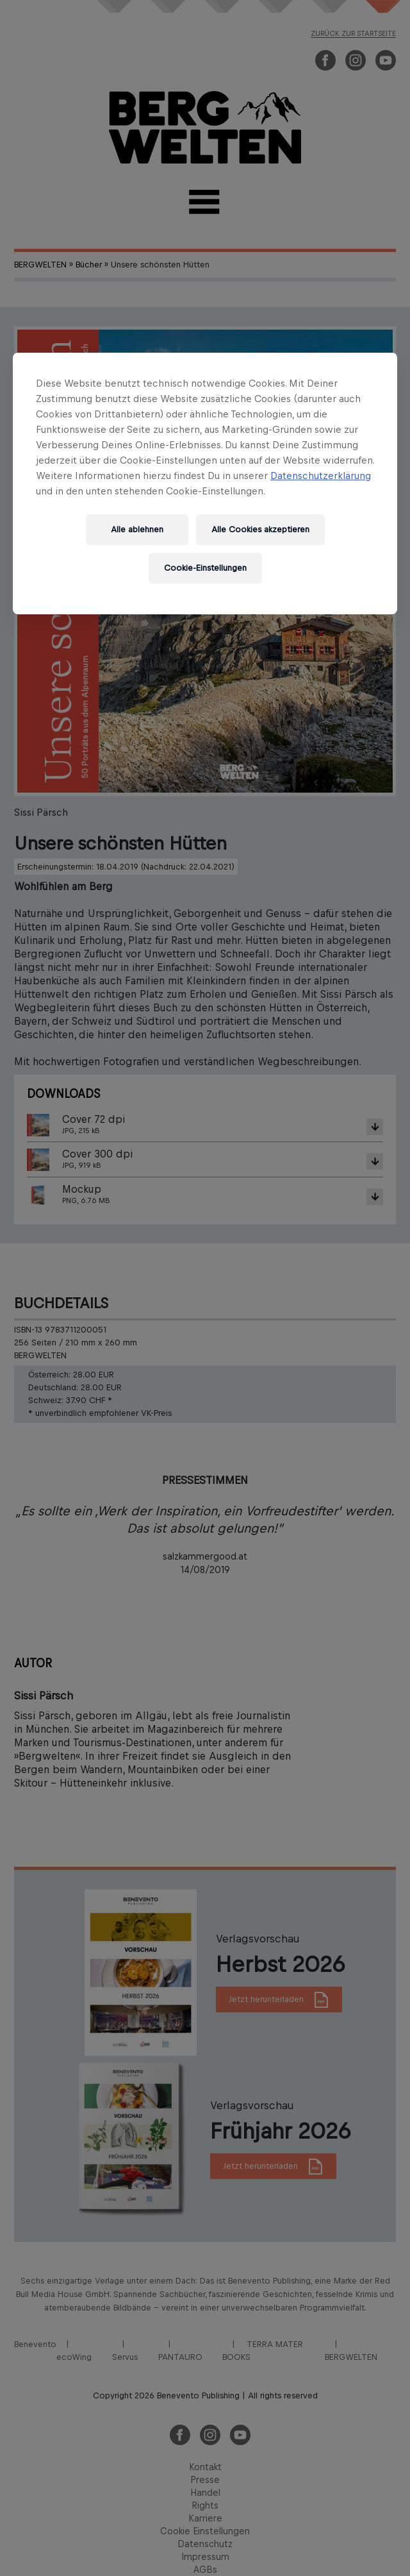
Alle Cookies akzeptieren (260, 529)
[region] (205, 483)
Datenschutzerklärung (320, 475)
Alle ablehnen (137, 529)
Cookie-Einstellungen (205, 568)
